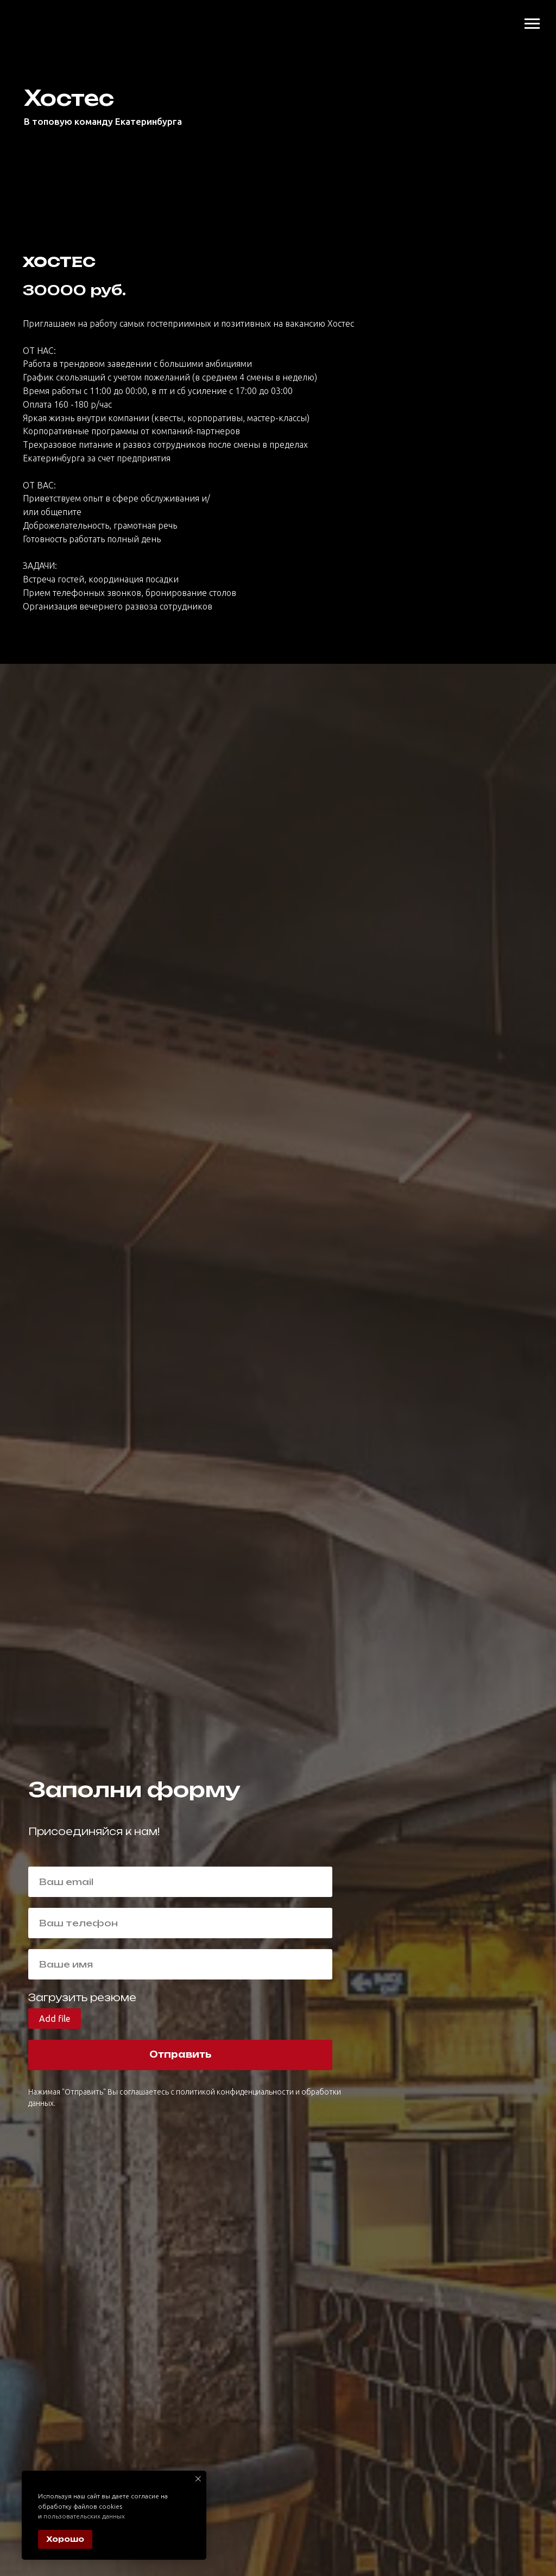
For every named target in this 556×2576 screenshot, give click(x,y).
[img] (28, 8)
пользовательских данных (84, 2516)
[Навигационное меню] (532, 23)
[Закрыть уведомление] (198, 2478)
